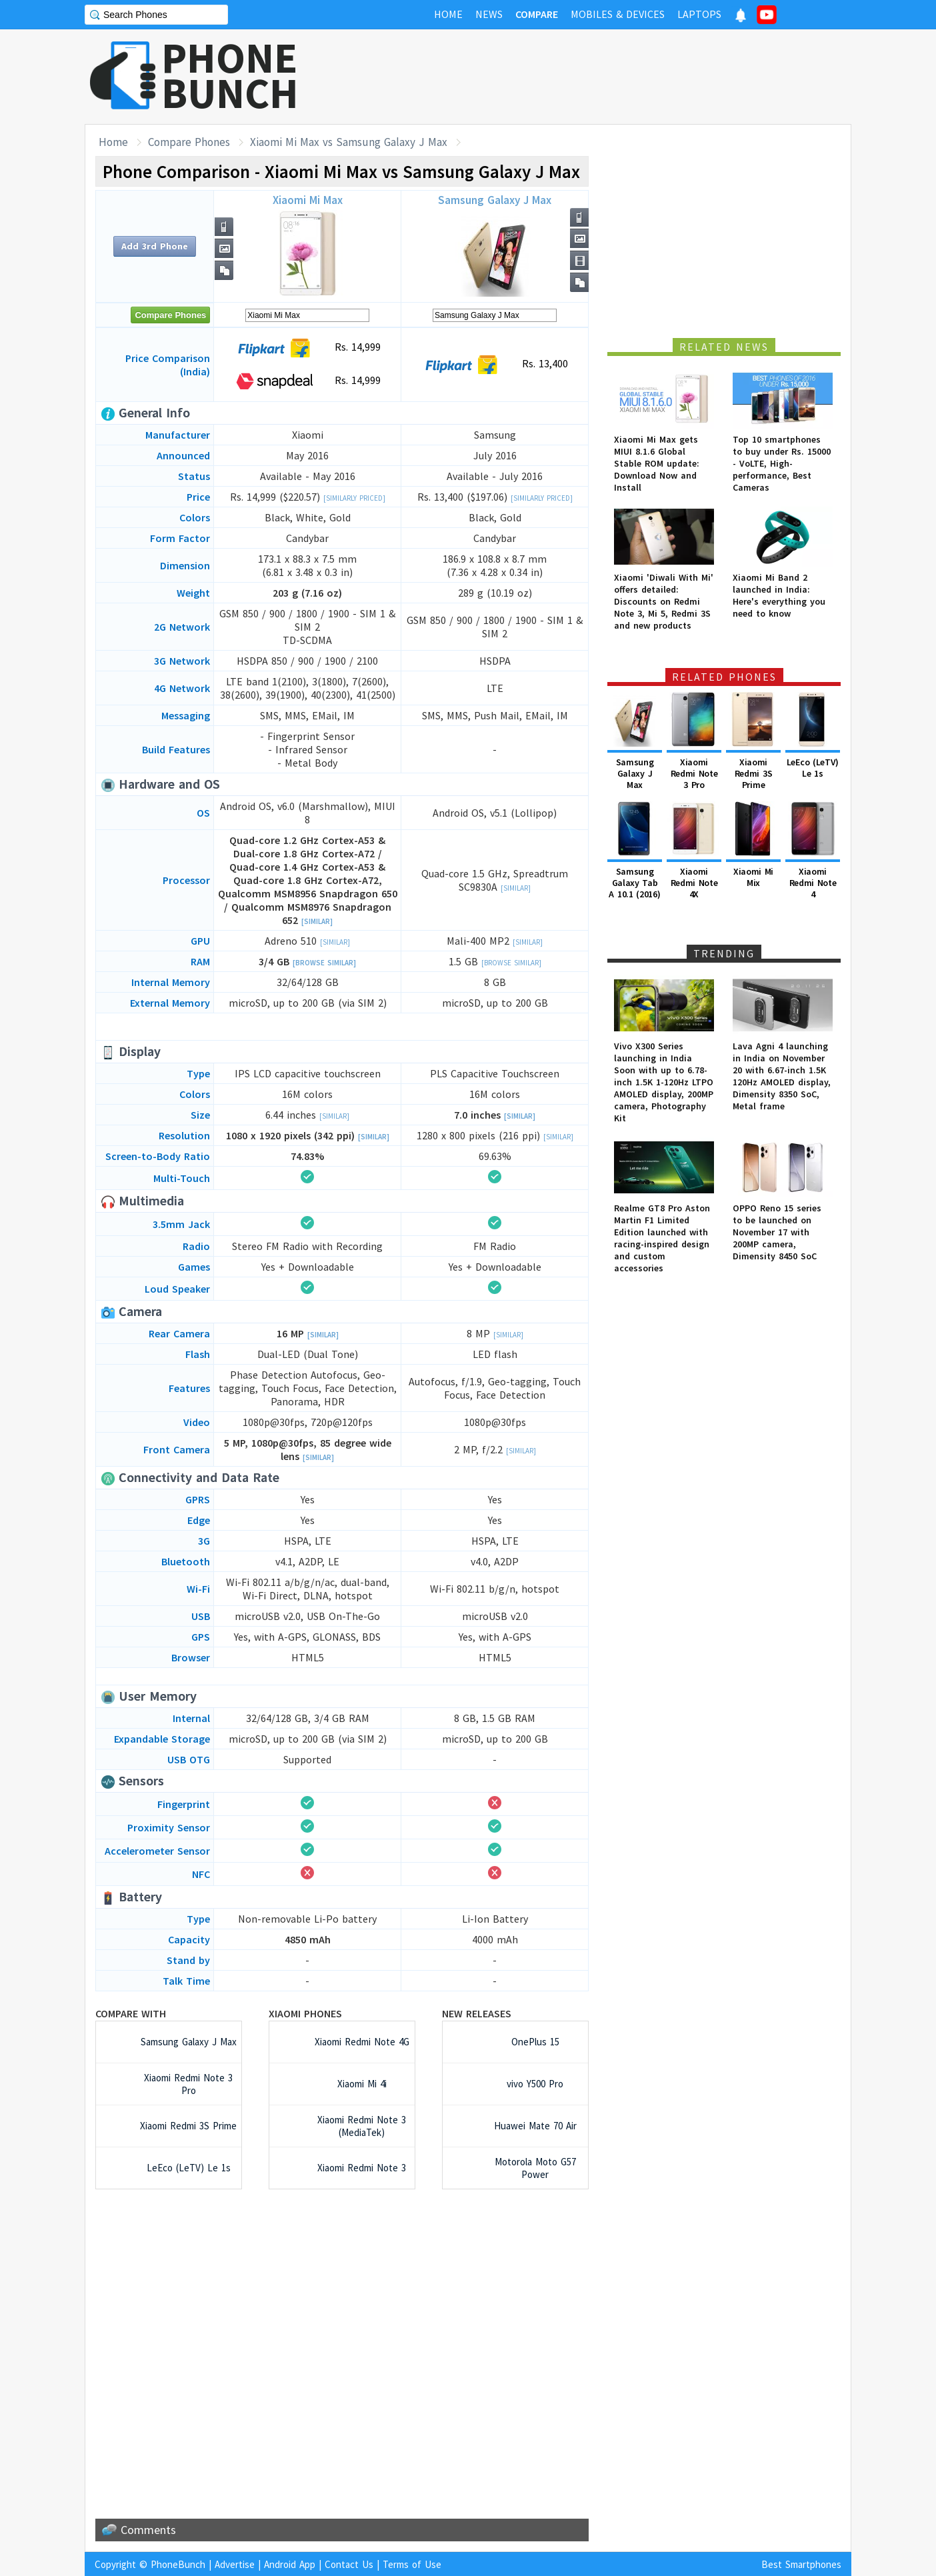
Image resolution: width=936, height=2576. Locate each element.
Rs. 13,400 (495, 365)
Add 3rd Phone (154, 246)
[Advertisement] (608, 77)
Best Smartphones (801, 2564)
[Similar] (317, 921)
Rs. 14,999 (308, 348)
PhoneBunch (178, 2564)
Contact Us (349, 2564)
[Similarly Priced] (354, 498)
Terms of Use (412, 2564)
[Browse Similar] (324, 962)
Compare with (130, 2013)
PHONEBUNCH (230, 75)
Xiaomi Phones (305, 2013)
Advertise (235, 2564)
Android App (289, 2564)
